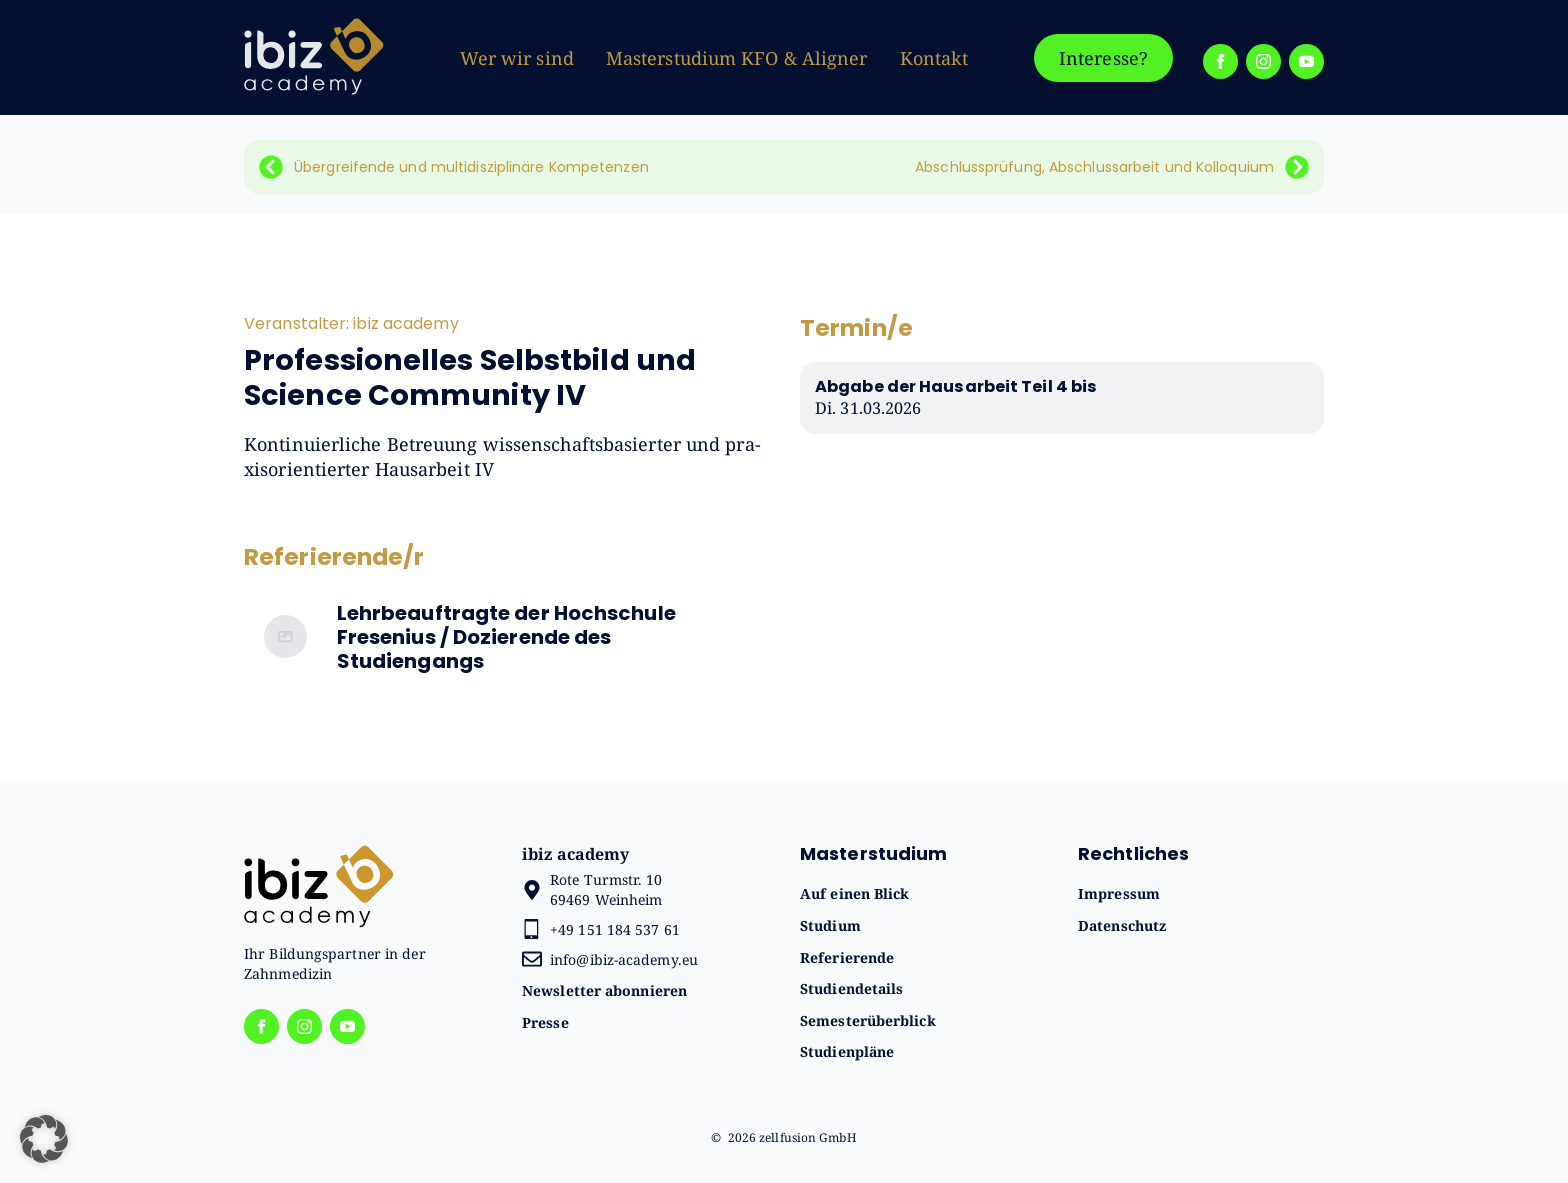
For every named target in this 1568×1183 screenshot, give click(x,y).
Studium (830, 925)
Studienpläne (847, 1051)
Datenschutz (1122, 925)
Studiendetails (851, 988)
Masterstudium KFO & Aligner (737, 58)
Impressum (1119, 893)
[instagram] (1263, 61)
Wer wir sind (517, 58)
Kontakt (934, 58)
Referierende (847, 957)
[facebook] (1220, 61)
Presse (545, 1022)
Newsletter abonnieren (604, 990)
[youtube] (1306, 61)
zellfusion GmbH (808, 1137)
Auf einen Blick (855, 893)
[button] (44, 1139)
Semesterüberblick (868, 1020)
